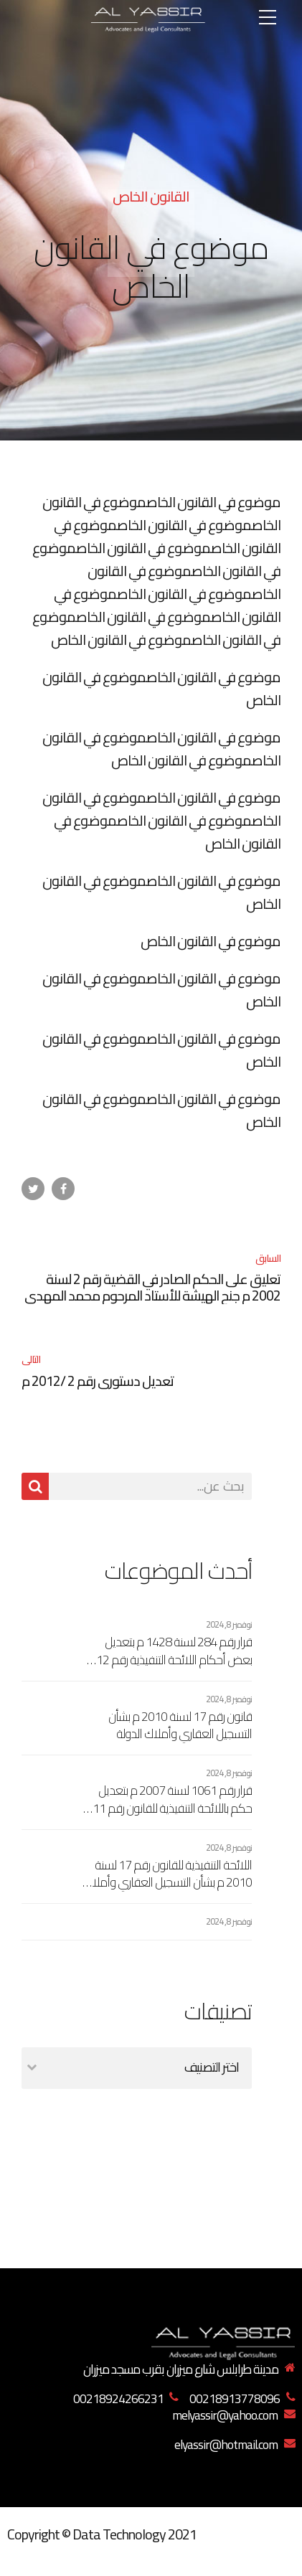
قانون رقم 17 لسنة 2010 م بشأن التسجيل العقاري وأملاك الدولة (180, 1725)
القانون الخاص (151, 196)
